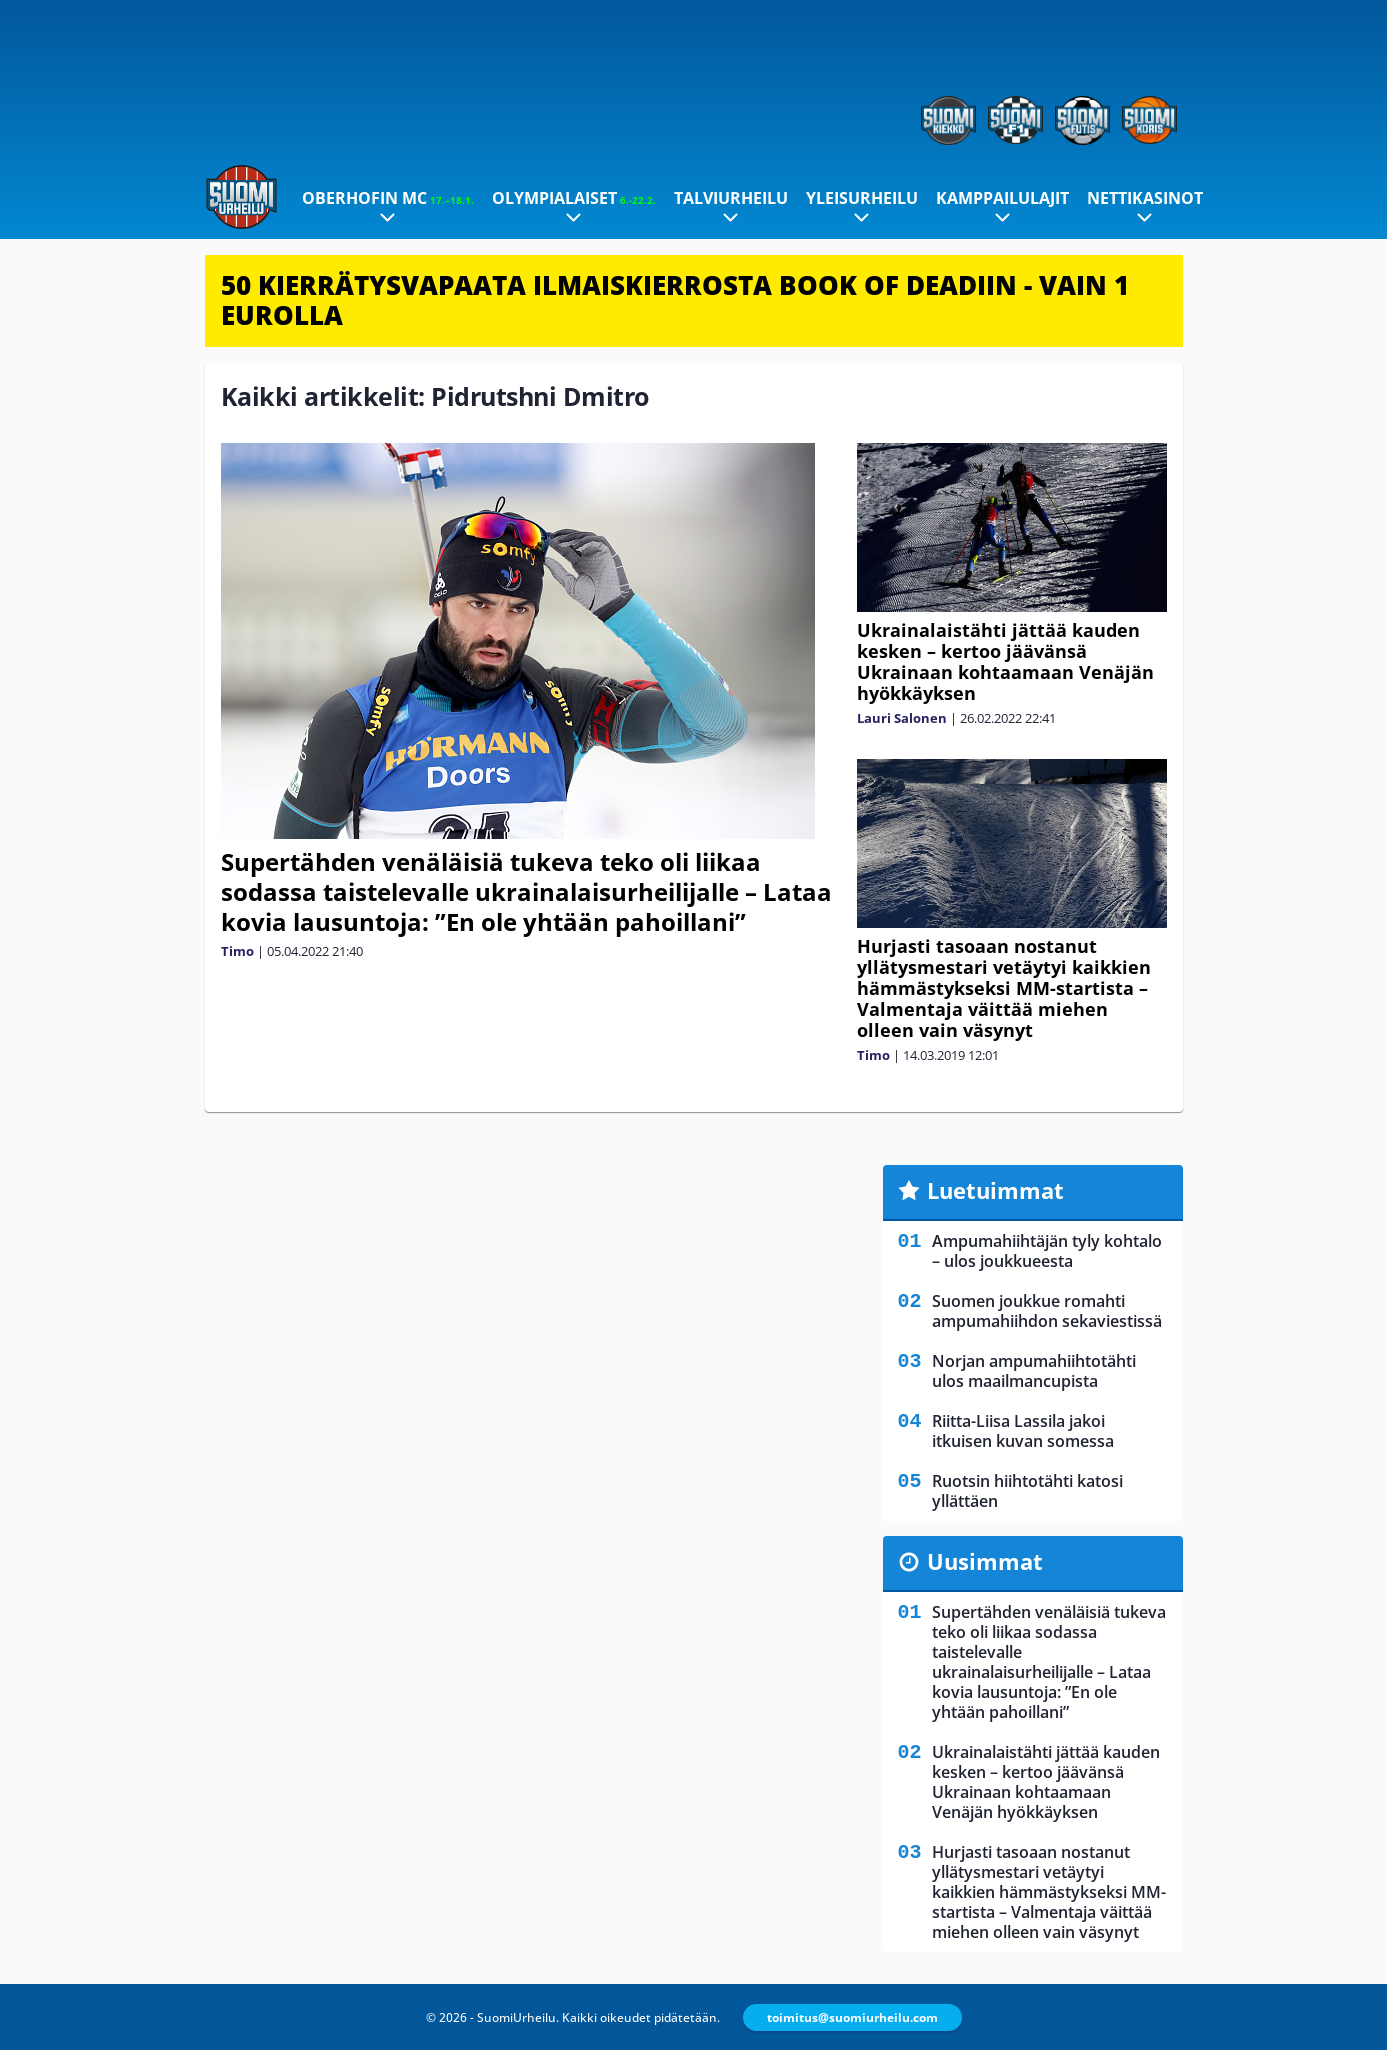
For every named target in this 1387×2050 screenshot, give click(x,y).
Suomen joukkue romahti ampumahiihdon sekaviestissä (1047, 1311)
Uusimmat (985, 1561)
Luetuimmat (995, 1190)
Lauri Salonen (902, 718)
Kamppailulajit (1002, 198)
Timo (237, 951)
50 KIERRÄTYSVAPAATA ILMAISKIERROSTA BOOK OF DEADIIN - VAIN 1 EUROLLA (675, 300)
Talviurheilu (731, 198)
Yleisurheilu (862, 198)
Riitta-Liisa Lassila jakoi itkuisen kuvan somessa (1023, 1431)
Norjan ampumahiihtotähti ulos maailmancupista (1034, 1371)
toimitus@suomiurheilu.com (852, 2017)
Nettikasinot (1145, 198)
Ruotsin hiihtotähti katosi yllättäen (1027, 1491)
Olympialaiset (574, 198)
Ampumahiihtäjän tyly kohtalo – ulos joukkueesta (1047, 1251)
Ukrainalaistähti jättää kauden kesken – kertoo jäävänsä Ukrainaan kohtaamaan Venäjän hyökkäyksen (1005, 661)
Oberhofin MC (388, 198)
